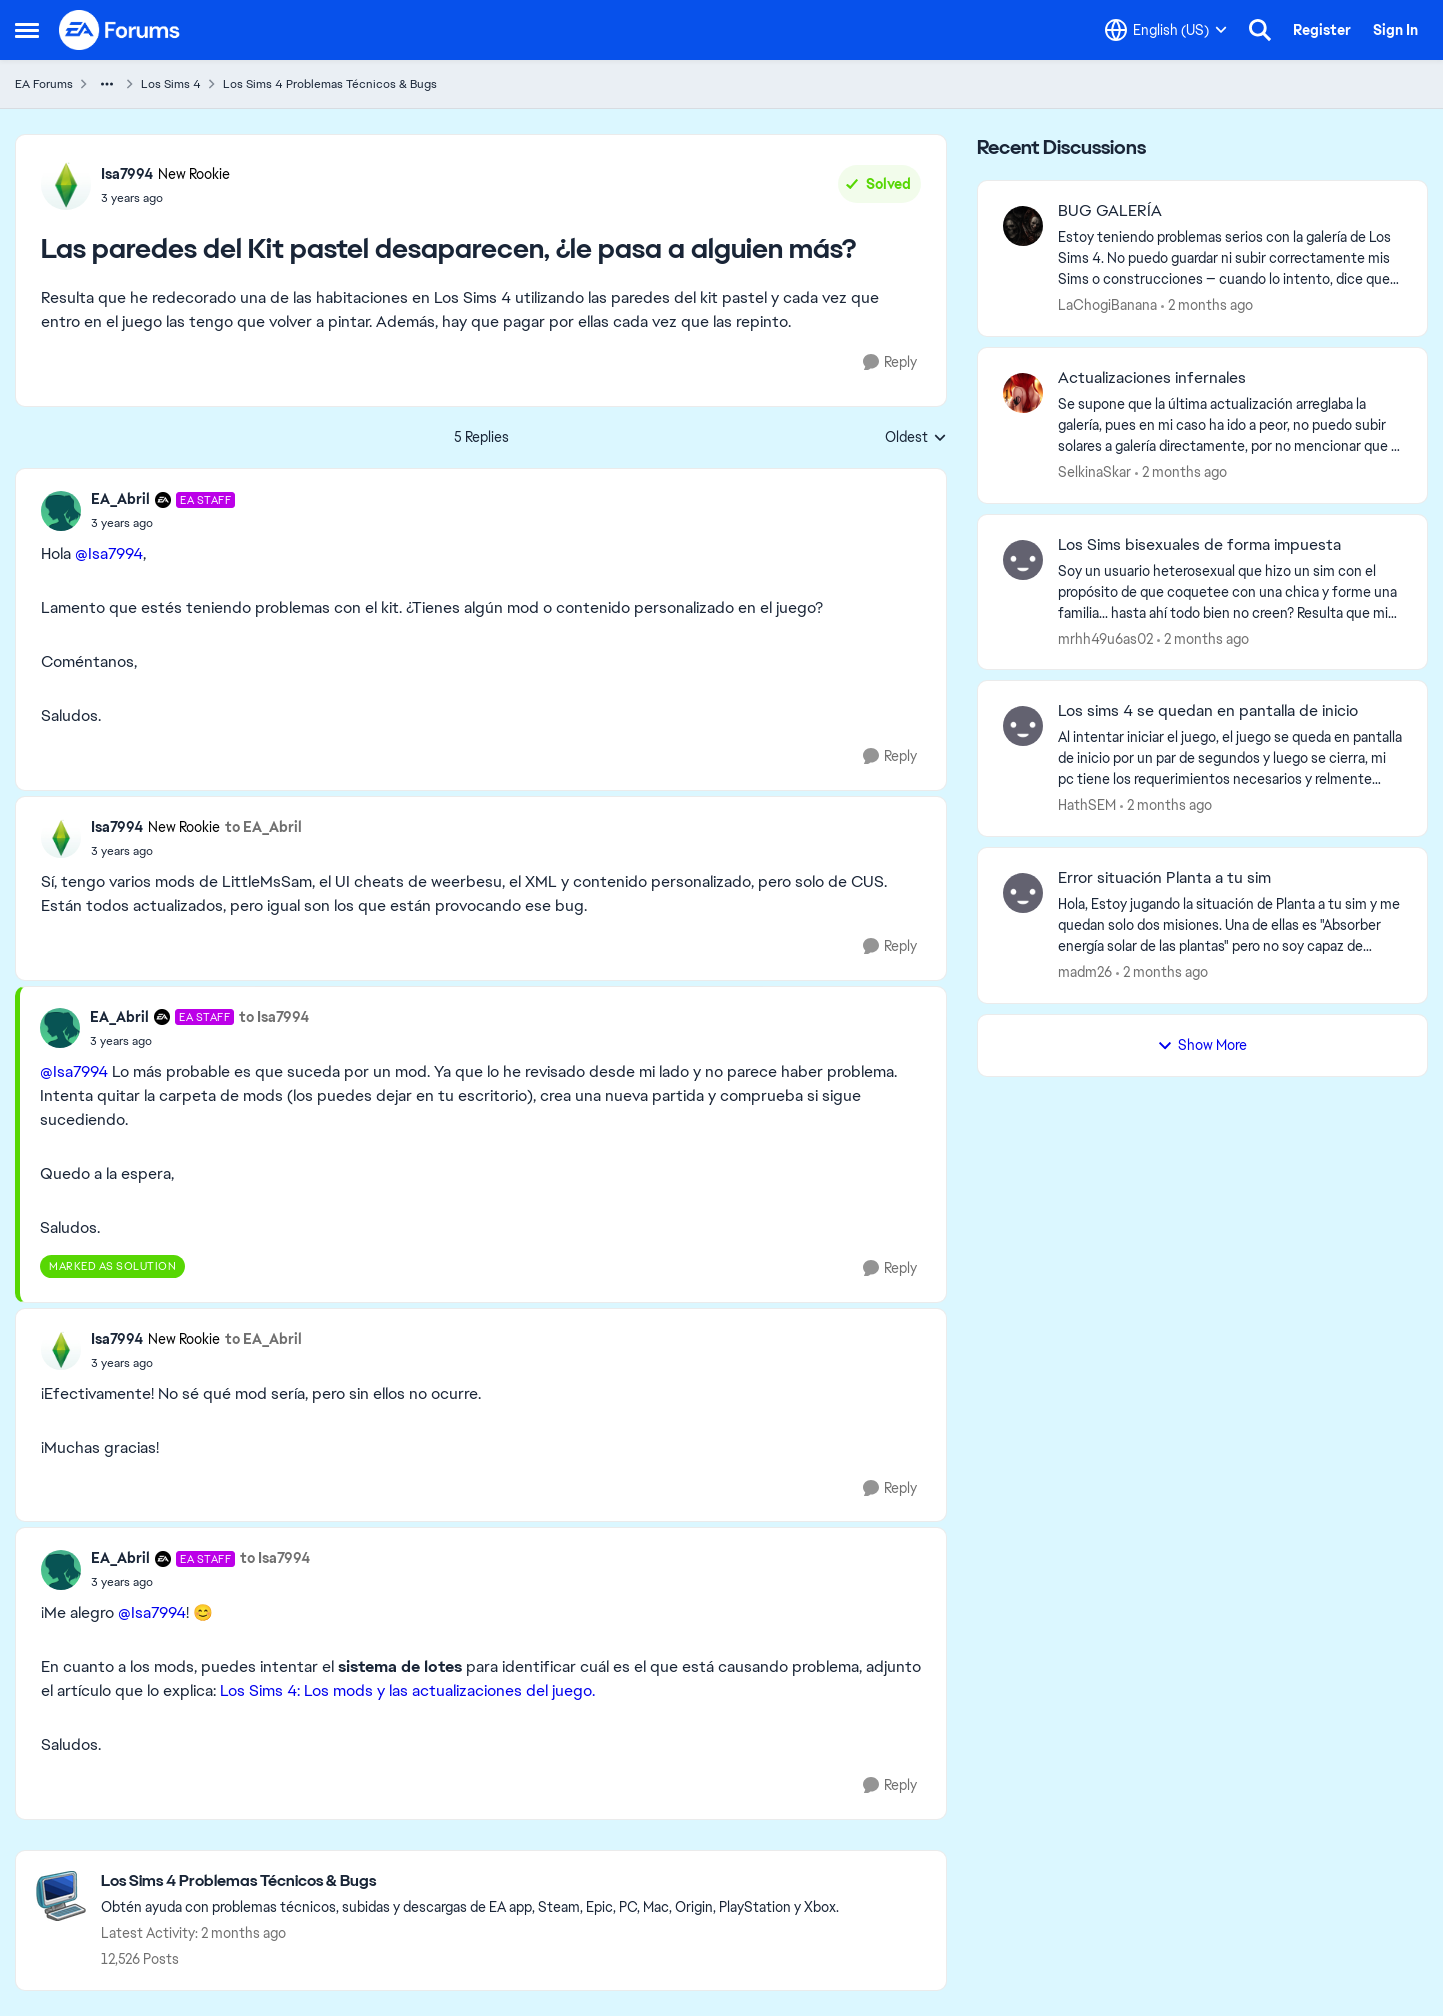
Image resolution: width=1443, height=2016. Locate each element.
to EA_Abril (263, 827)
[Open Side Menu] (27, 30)
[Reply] (890, 362)
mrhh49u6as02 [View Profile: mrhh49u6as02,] (1105, 638)
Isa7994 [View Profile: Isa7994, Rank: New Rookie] (127, 174)
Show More (1202, 1045)
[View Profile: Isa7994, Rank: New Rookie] (66, 185)
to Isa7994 (274, 1017)
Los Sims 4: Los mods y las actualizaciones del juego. (407, 1690)
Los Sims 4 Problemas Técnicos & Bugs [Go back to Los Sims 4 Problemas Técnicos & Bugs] (330, 84)
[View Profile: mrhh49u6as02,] (1023, 560)
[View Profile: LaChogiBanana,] (1023, 226)
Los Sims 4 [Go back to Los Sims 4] (171, 84)
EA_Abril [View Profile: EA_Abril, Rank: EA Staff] (120, 499)
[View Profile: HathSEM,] (1023, 726)
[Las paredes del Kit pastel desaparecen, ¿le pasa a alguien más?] (163, 523)
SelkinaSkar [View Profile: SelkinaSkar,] (1094, 472)
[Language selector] (1166, 30)
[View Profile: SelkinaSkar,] (1023, 393)
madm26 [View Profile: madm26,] (1085, 972)
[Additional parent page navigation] (107, 84)
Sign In (1395, 30)
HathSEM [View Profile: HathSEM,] (1087, 805)
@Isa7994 (109, 553)
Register (1322, 30)
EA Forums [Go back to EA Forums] (44, 84)
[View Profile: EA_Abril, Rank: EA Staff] (61, 511)
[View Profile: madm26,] (1023, 893)
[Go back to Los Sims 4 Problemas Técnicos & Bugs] (470, 1881)
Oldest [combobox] (916, 438)
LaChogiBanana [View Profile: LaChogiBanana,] (1107, 305)
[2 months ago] (1207, 305)
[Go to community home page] (120, 30)
